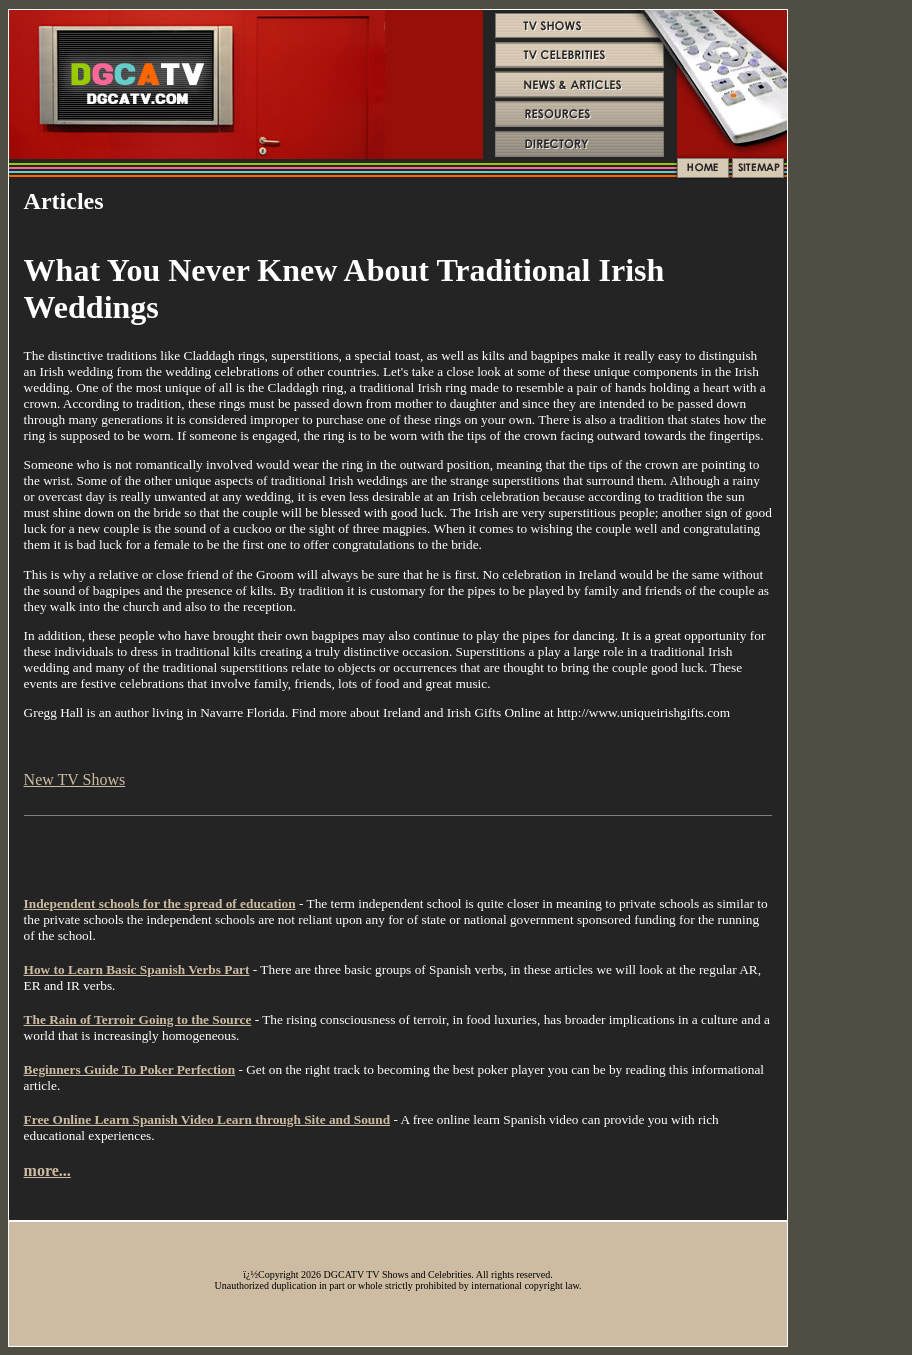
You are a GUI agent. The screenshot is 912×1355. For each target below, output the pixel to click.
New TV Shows (75, 779)
